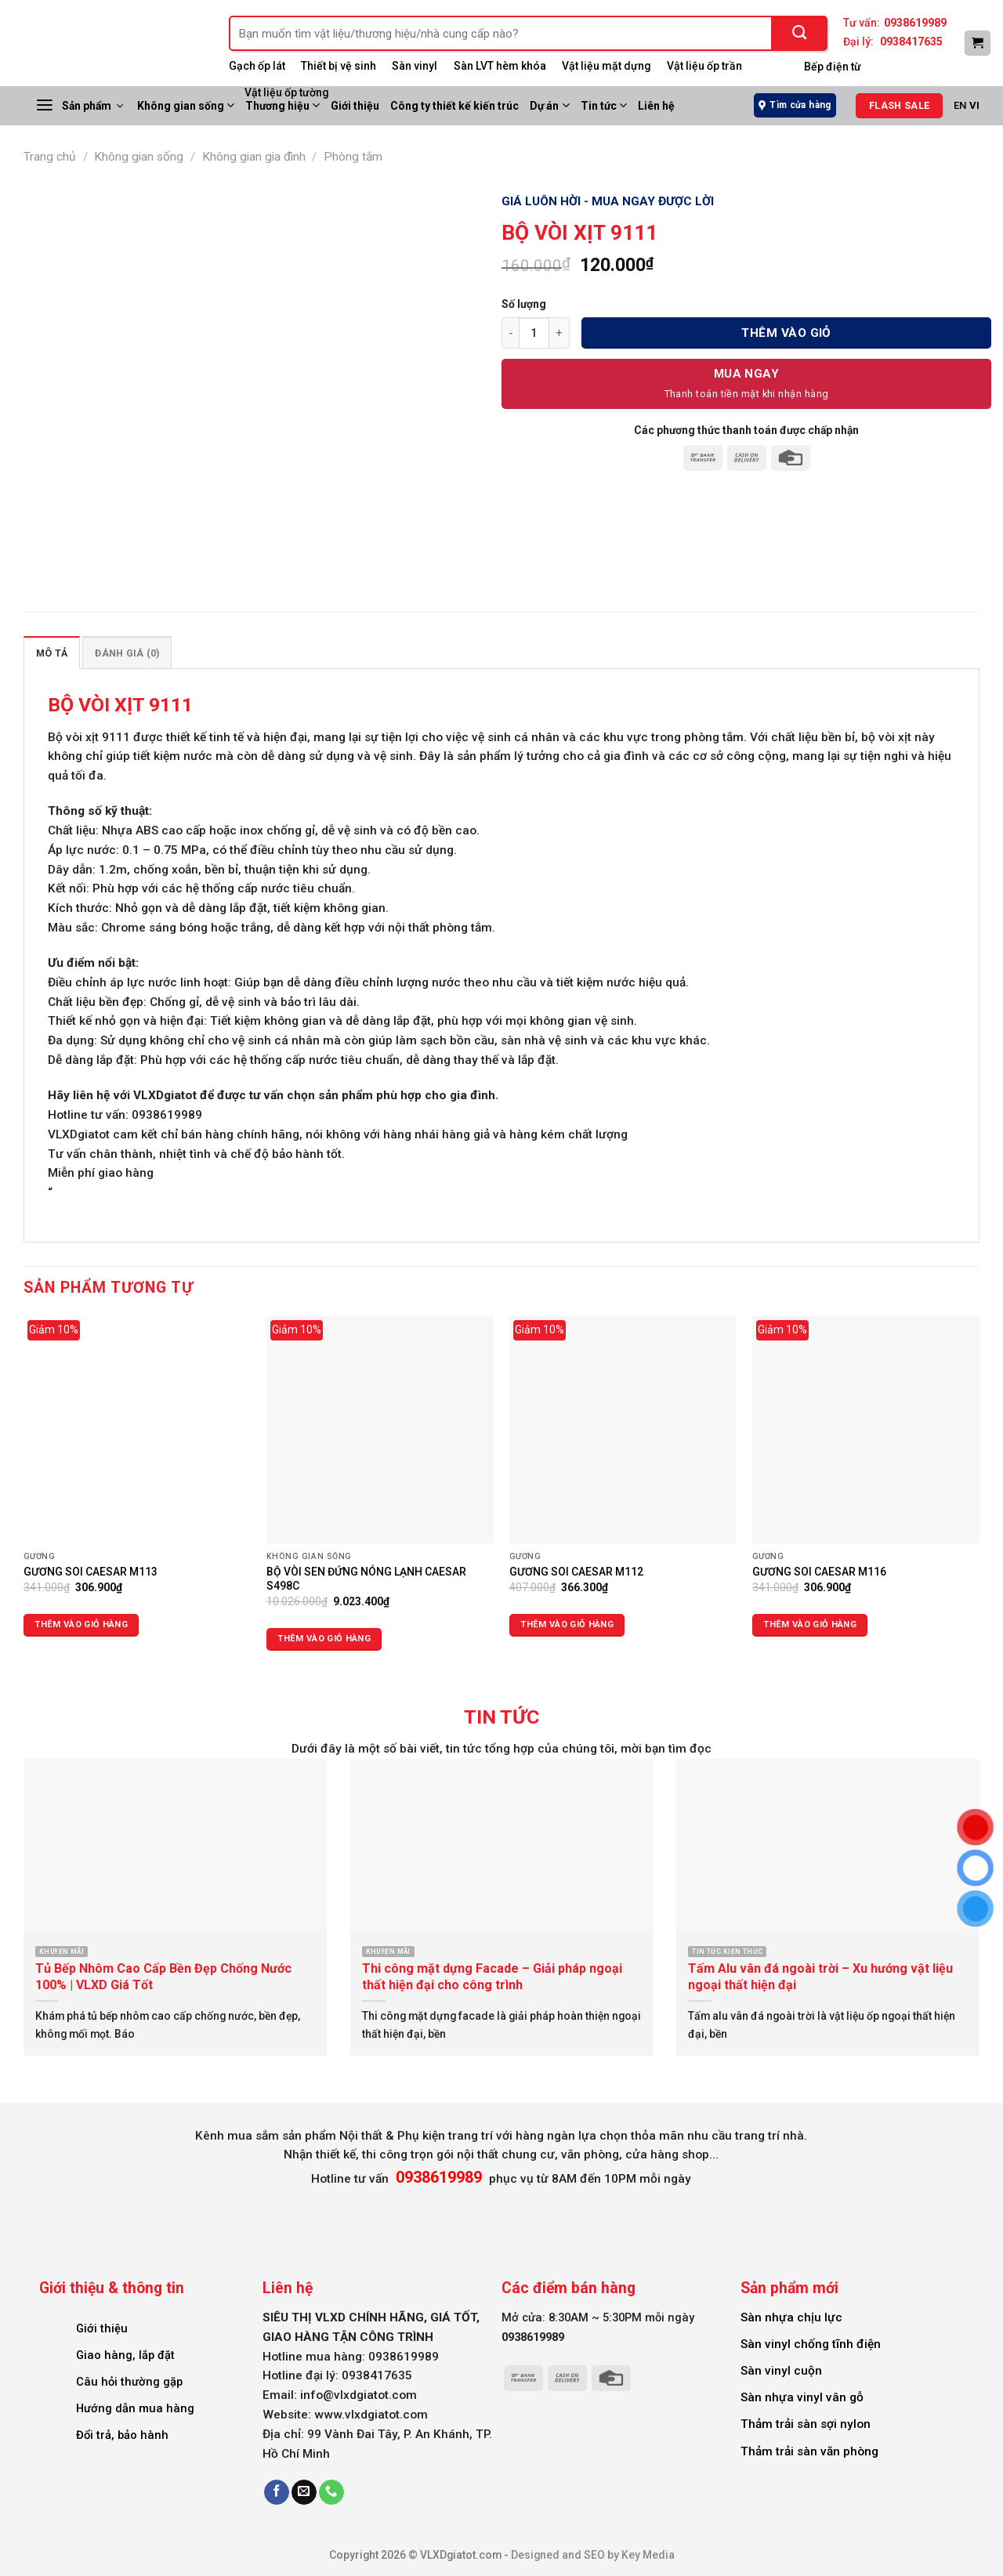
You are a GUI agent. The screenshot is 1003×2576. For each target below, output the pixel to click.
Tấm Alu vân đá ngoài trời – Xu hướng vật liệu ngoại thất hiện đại (820, 1976)
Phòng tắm (353, 157)
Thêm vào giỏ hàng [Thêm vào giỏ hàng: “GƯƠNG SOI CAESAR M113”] (81, 1624)
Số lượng (524, 304)
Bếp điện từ (832, 66)
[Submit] (800, 33)
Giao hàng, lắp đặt (125, 2355)
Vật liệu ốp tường (286, 92)
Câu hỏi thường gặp (129, 2382)
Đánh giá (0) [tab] (127, 653)
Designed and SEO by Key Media (593, 2555)
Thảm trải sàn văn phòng (809, 2451)
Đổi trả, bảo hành (122, 2435)
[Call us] (331, 2492)
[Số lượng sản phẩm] (534, 333)
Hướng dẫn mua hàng (135, 2408)
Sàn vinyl (414, 66)
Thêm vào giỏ (786, 333)
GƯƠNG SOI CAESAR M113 (91, 1571)
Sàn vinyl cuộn (781, 2371)
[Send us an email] (304, 2492)
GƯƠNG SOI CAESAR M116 (819, 1571)
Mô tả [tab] (51, 653)
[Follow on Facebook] (276, 2492)
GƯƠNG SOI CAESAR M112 (576, 1571)
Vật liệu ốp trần (704, 66)
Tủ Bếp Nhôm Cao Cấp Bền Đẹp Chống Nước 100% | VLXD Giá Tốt (163, 1976)
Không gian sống (185, 105)
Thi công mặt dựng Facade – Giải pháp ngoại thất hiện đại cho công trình (492, 1976)
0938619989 (915, 22)
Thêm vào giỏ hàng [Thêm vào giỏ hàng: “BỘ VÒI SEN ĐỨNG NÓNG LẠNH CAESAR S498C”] (324, 1639)
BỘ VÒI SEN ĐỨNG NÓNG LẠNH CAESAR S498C (366, 1578)
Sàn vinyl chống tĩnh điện (810, 2344)
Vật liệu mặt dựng (606, 66)
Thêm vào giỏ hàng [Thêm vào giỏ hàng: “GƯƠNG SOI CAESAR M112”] (567, 1624)
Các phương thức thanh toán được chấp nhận (746, 430)
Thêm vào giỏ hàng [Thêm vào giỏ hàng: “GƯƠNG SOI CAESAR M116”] (809, 1624)
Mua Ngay (747, 374)
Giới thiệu (102, 2328)
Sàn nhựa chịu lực (791, 2317)
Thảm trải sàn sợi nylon (805, 2424)
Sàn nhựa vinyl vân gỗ (802, 2397)
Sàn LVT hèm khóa (500, 66)
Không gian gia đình (254, 157)
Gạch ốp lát (257, 66)
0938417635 (911, 41)
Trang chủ (50, 157)
